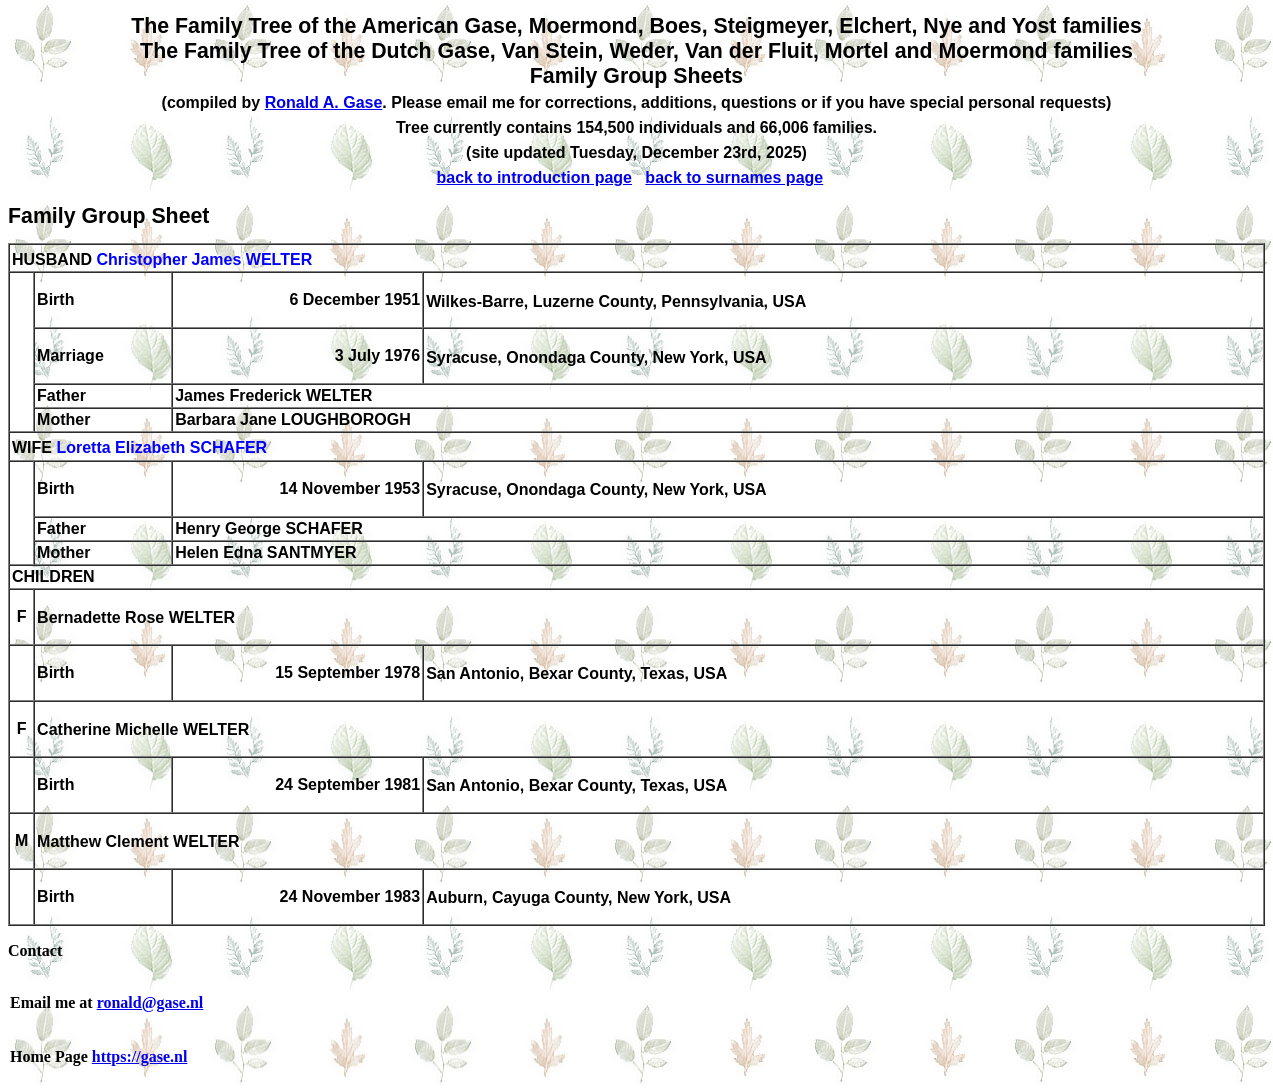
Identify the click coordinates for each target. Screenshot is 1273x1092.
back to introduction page (534, 177)
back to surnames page (734, 177)
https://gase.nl (140, 1056)
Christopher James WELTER (204, 259)
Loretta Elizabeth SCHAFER (161, 448)
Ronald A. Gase (324, 102)
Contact (35, 950)
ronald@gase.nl (150, 1002)
